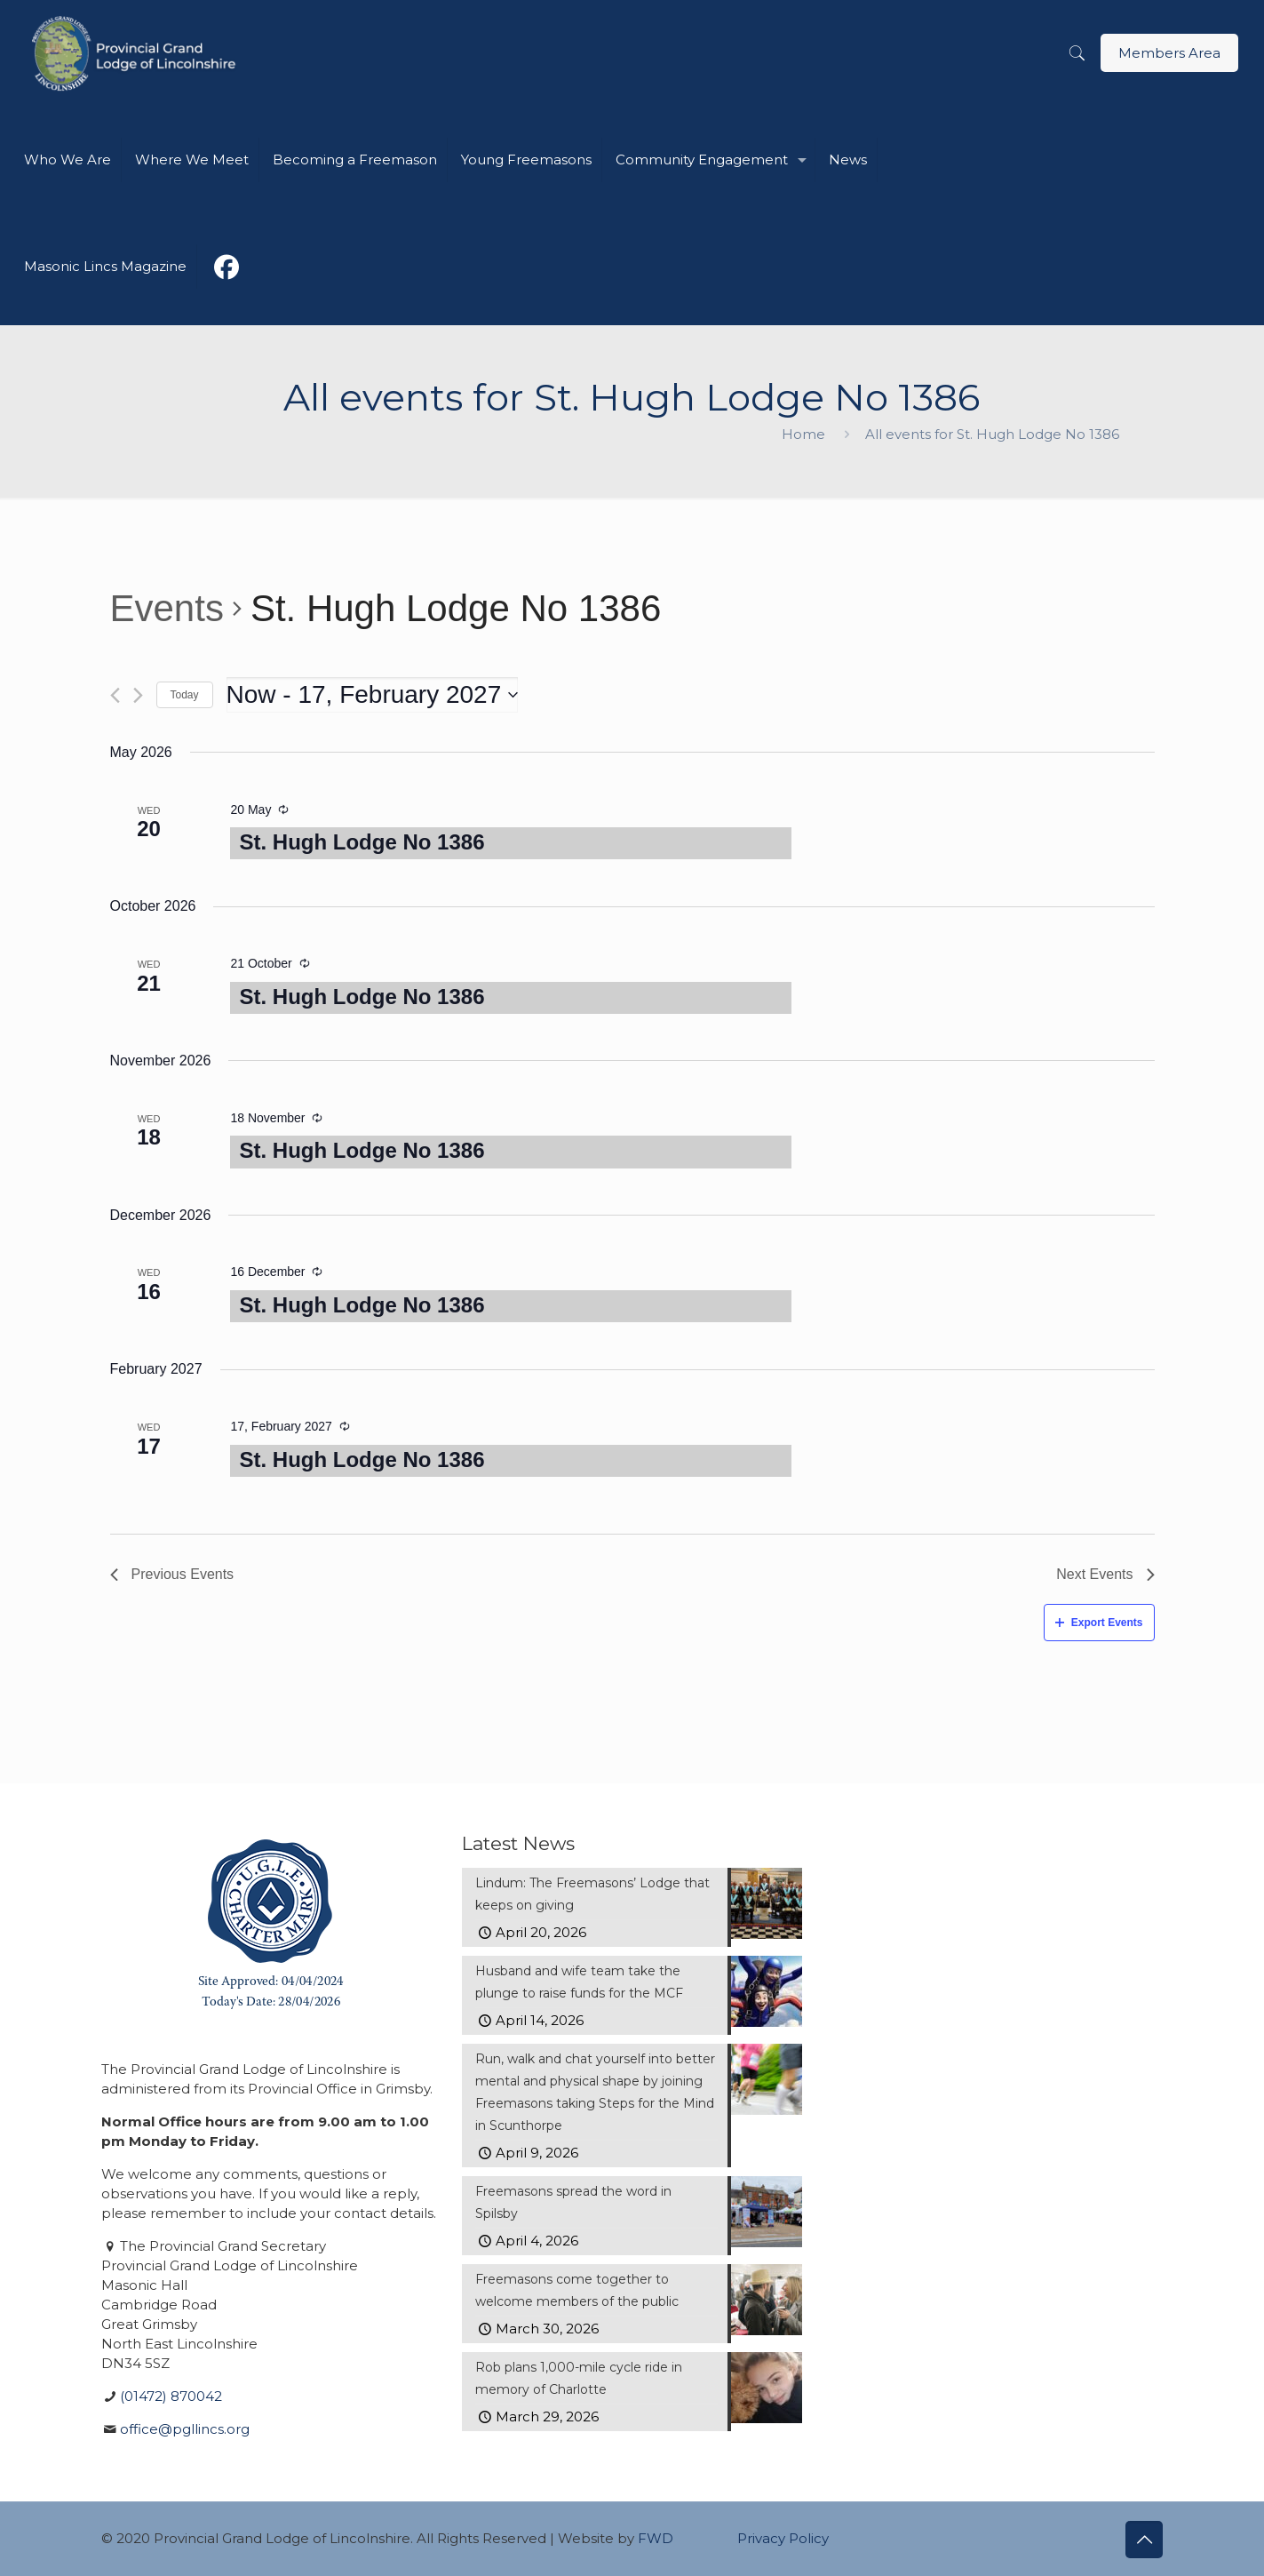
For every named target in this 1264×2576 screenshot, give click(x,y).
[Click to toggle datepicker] (373, 695)
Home (803, 434)
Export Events (1099, 1622)
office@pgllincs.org (185, 2428)
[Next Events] (138, 695)
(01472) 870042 (171, 2396)
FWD (655, 2538)
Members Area (1169, 52)
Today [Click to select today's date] (185, 695)
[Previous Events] (115, 695)
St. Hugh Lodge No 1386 (361, 842)
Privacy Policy (783, 2538)
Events (167, 608)
